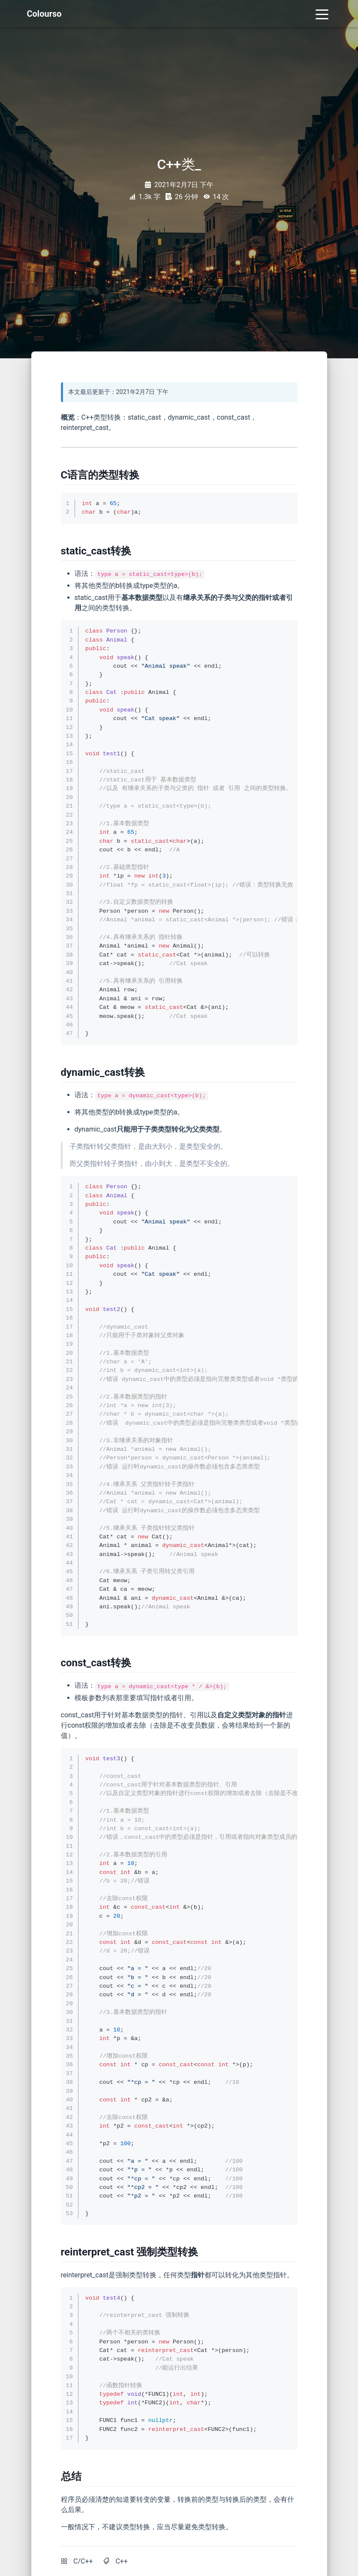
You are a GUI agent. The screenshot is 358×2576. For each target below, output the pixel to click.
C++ (121, 2561)
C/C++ (83, 2561)
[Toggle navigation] (322, 14)
